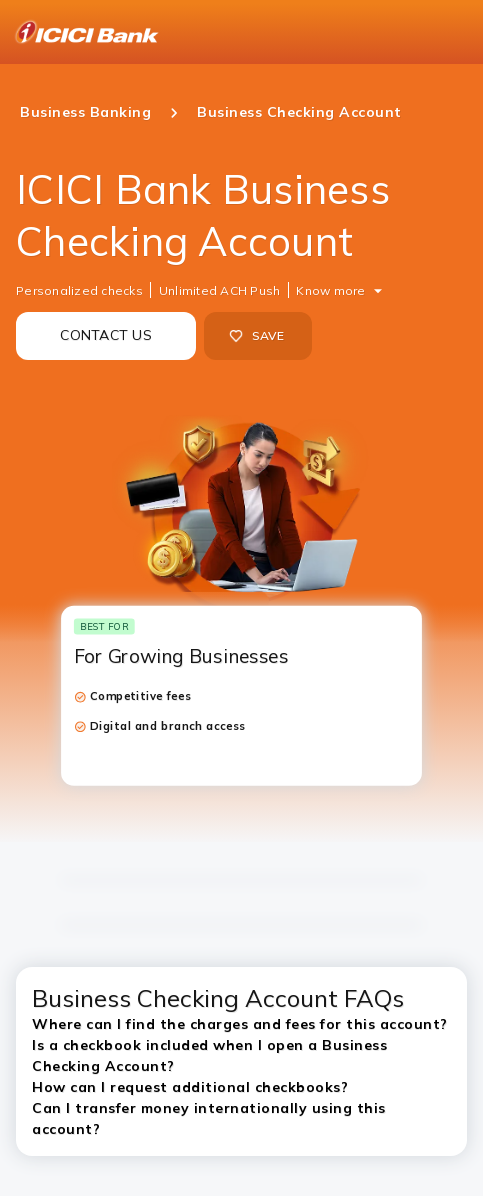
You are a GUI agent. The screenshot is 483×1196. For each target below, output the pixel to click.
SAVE (256, 336)
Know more (330, 290)
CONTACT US (106, 335)
